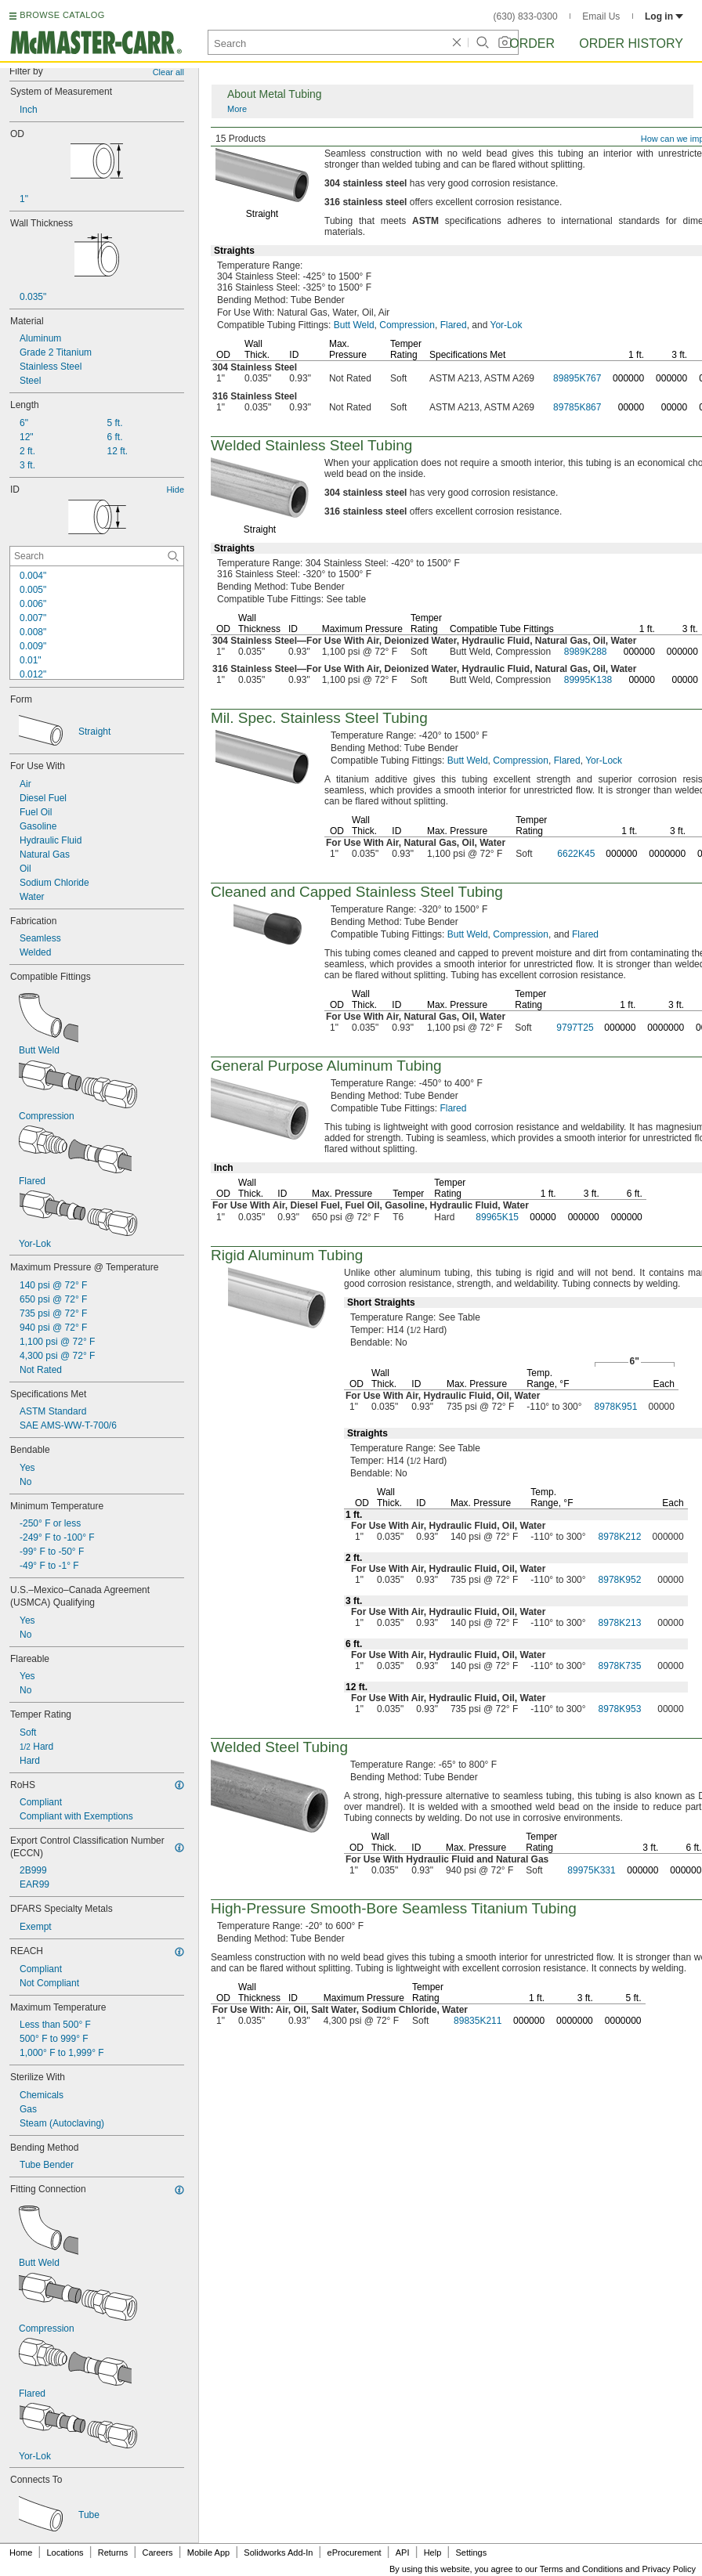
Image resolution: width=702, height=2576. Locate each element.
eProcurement (354, 2552)
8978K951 (616, 1406)
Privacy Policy (669, 2569)
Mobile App (208, 2552)
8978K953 (620, 1708)
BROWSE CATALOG (62, 15)
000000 (628, 378)
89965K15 (497, 1217)
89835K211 (477, 2020)
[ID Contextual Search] (96, 556)
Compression (407, 325)
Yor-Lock (603, 760)
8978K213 (620, 1622)
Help (433, 2552)
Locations (65, 2552)
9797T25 (574, 1027)
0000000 (667, 853)
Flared (453, 325)
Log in (664, 16)
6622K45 (576, 853)
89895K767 (577, 378)
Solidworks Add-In (278, 2552)
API (403, 2552)
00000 (631, 407)
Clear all (168, 72)
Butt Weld (354, 325)
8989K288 (585, 651)
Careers (157, 2552)
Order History (631, 43)
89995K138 (588, 679)
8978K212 (620, 1536)
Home (20, 2552)
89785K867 (577, 407)
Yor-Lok (506, 325)
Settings (471, 2552)
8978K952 (620, 1579)
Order (532, 43)
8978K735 (620, 1665)
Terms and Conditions (581, 2569)
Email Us (601, 16)
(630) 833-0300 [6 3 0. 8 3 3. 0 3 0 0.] (526, 16)
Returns (113, 2552)
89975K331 (591, 1870)
